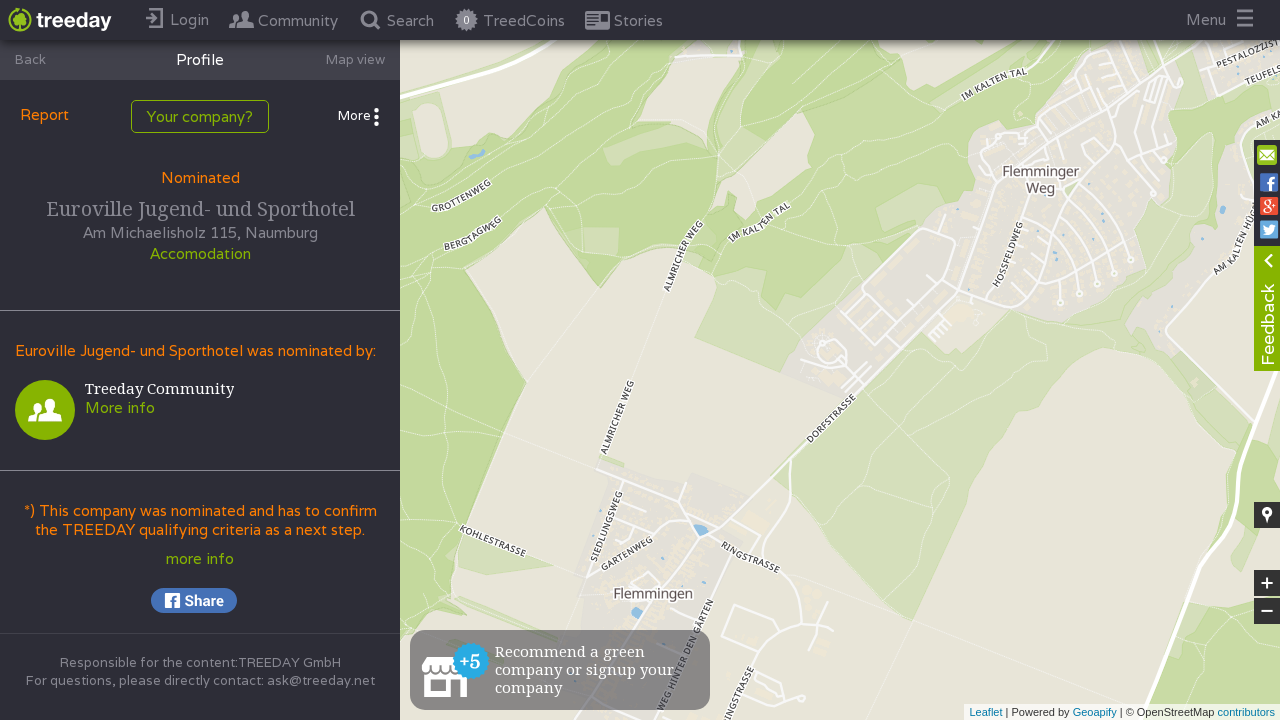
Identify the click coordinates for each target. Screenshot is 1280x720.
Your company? (200, 116)
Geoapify (1095, 712)
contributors (1246, 712)
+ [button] (1267, 583)
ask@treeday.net (321, 680)
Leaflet (985, 712)
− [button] (1267, 611)
